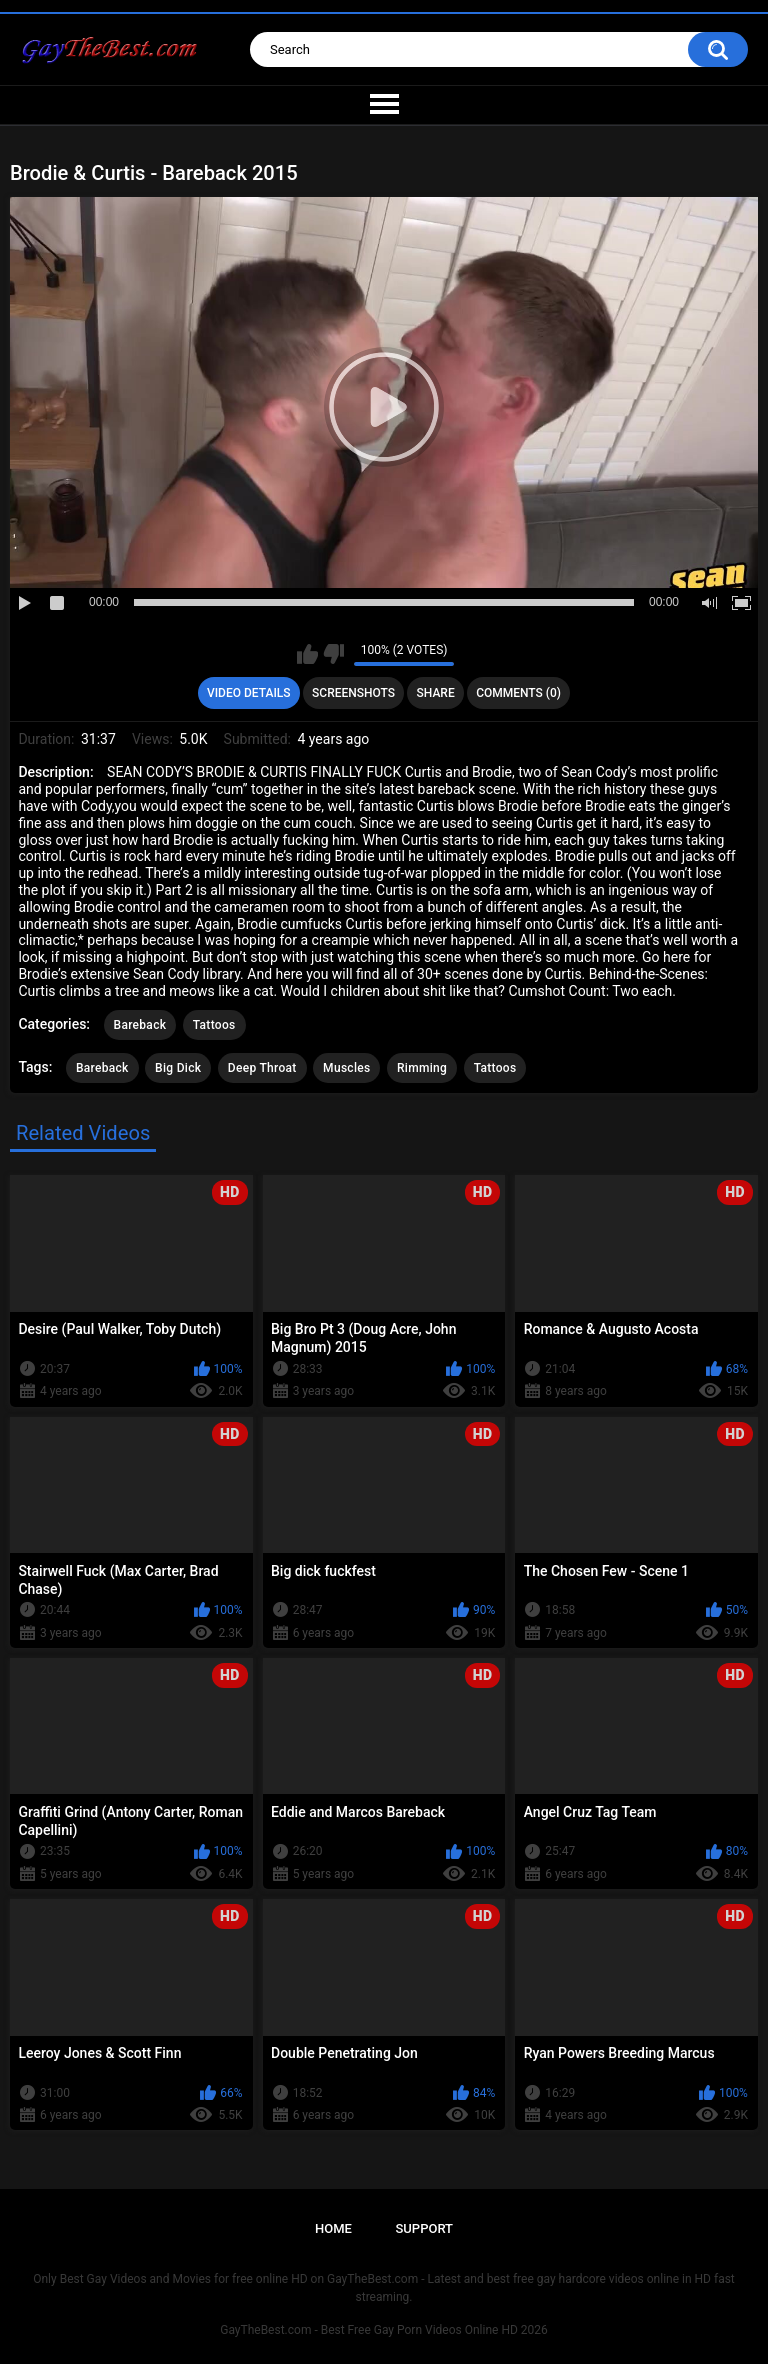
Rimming (422, 1068)
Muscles (346, 1068)
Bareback (140, 1025)
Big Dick (178, 1068)
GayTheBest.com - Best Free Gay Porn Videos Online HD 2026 (384, 2330)
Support (424, 2228)
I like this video (307, 654)
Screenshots (353, 693)
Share (436, 693)
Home (333, 2228)
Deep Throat (262, 1068)
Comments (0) (518, 693)
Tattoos (214, 1025)
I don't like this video (333, 654)
